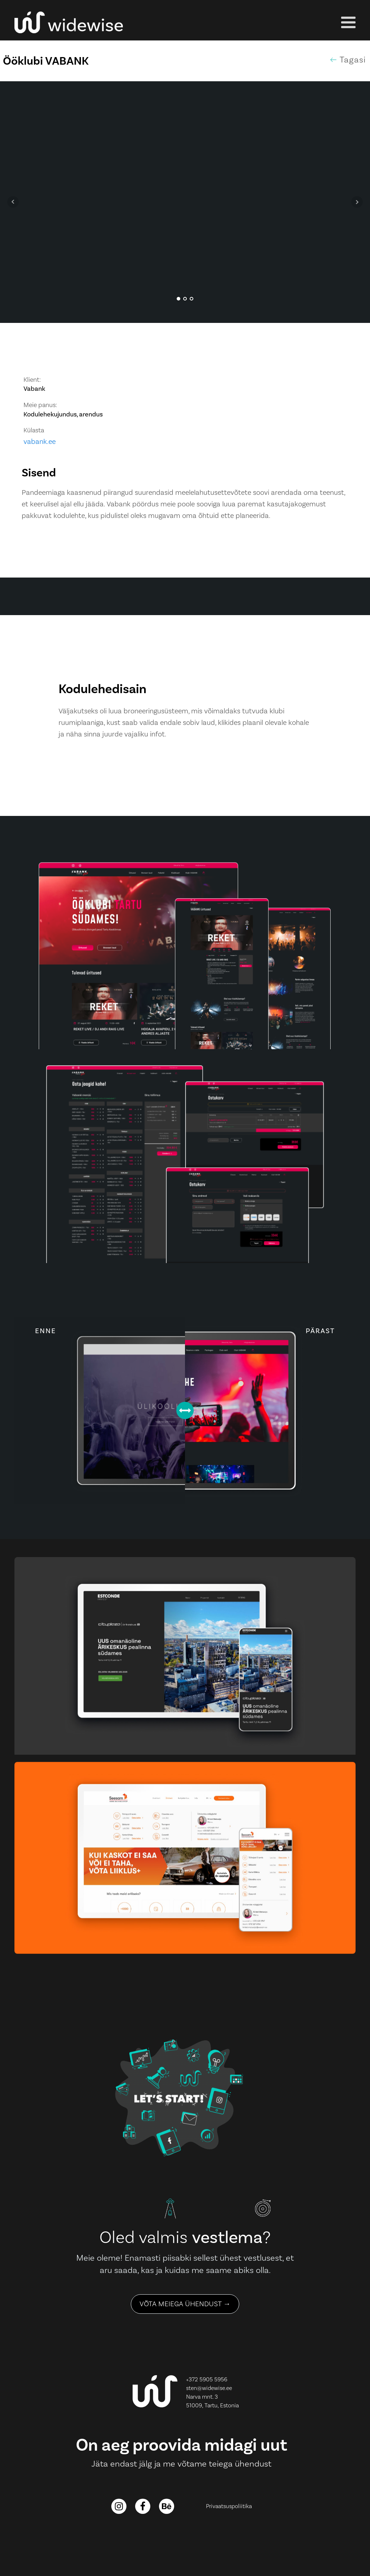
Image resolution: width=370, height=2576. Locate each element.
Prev (13, 202)
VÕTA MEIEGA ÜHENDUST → (185, 2304)
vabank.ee (39, 441)
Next (357, 202)
